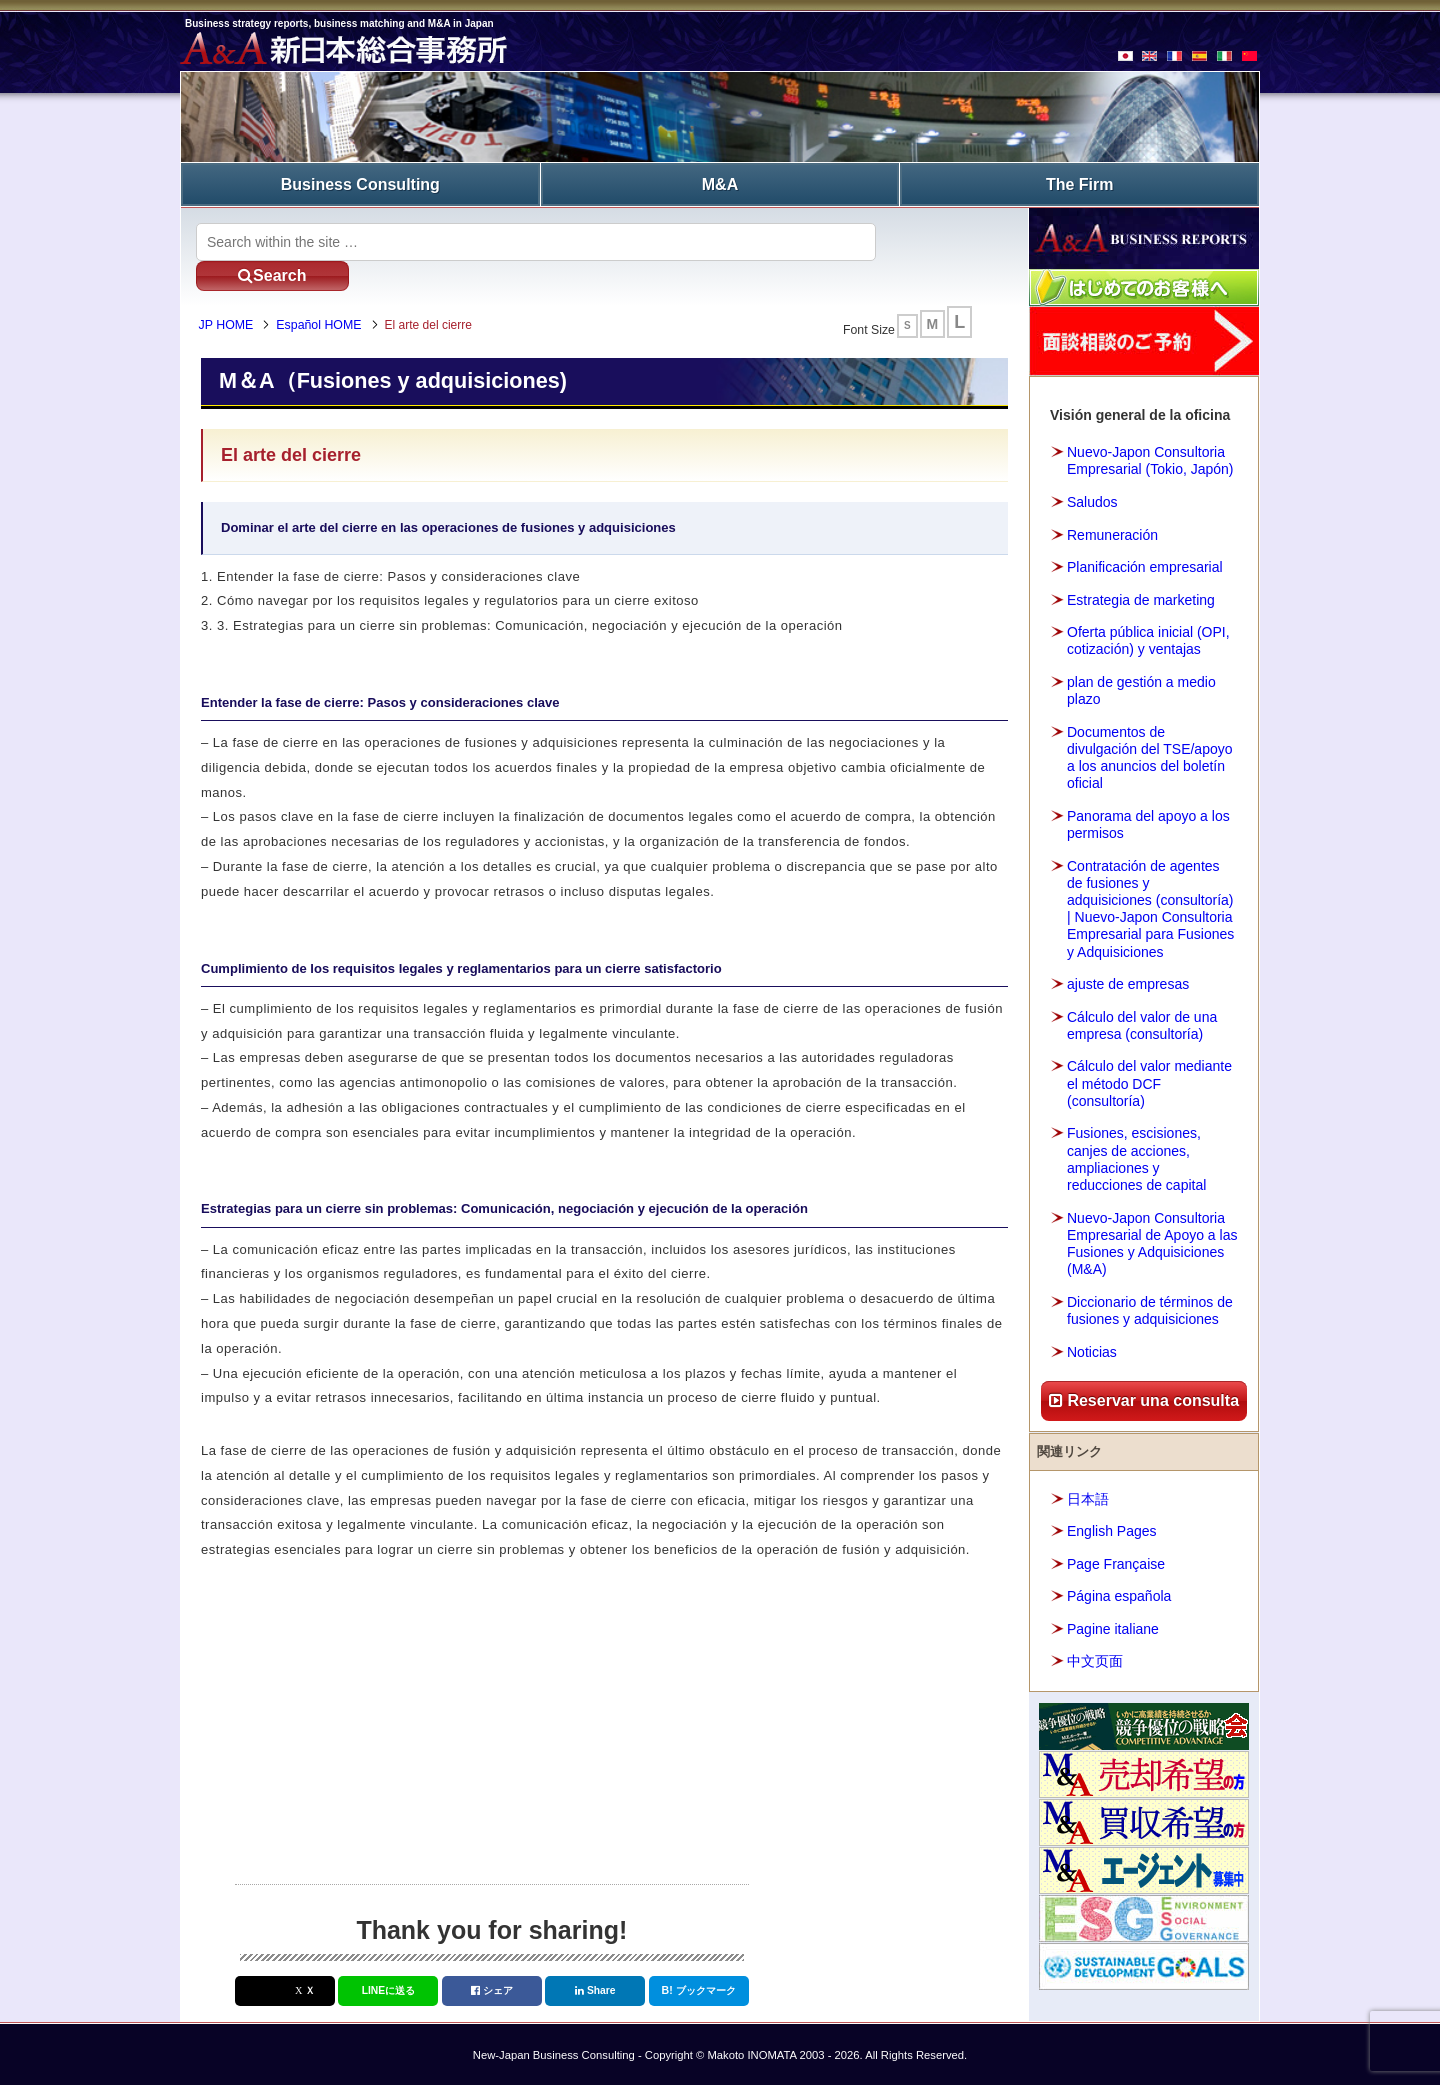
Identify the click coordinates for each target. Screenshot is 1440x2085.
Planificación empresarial (1145, 564)
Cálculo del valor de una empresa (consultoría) (1142, 1022)
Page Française (1116, 1561)
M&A (720, 182)
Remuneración (1112, 532)
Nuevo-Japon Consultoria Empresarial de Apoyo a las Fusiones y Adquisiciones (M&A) (1152, 1241)
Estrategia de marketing (1141, 597)
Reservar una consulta (1144, 1397)
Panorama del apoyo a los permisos (1148, 821)
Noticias (1092, 1349)
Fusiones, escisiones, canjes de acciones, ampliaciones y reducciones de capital (1136, 1157)
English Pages (1112, 1529)
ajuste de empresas (1128, 981)
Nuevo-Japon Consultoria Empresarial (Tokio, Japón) (1150, 458)
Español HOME (326, 297)
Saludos (1092, 499)
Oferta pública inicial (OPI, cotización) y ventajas (1148, 637)
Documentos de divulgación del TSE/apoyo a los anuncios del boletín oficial (1150, 755)
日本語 (1088, 1496)
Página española (1119, 1594)
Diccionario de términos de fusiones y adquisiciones (1150, 1307)
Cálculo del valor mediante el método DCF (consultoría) (1149, 1081)
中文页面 (1095, 1659)
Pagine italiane (1113, 1626)
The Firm (1080, 182)
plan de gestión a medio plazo (1141, 687)
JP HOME (233, 297)
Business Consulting (360, 182)
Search (939, 238)
